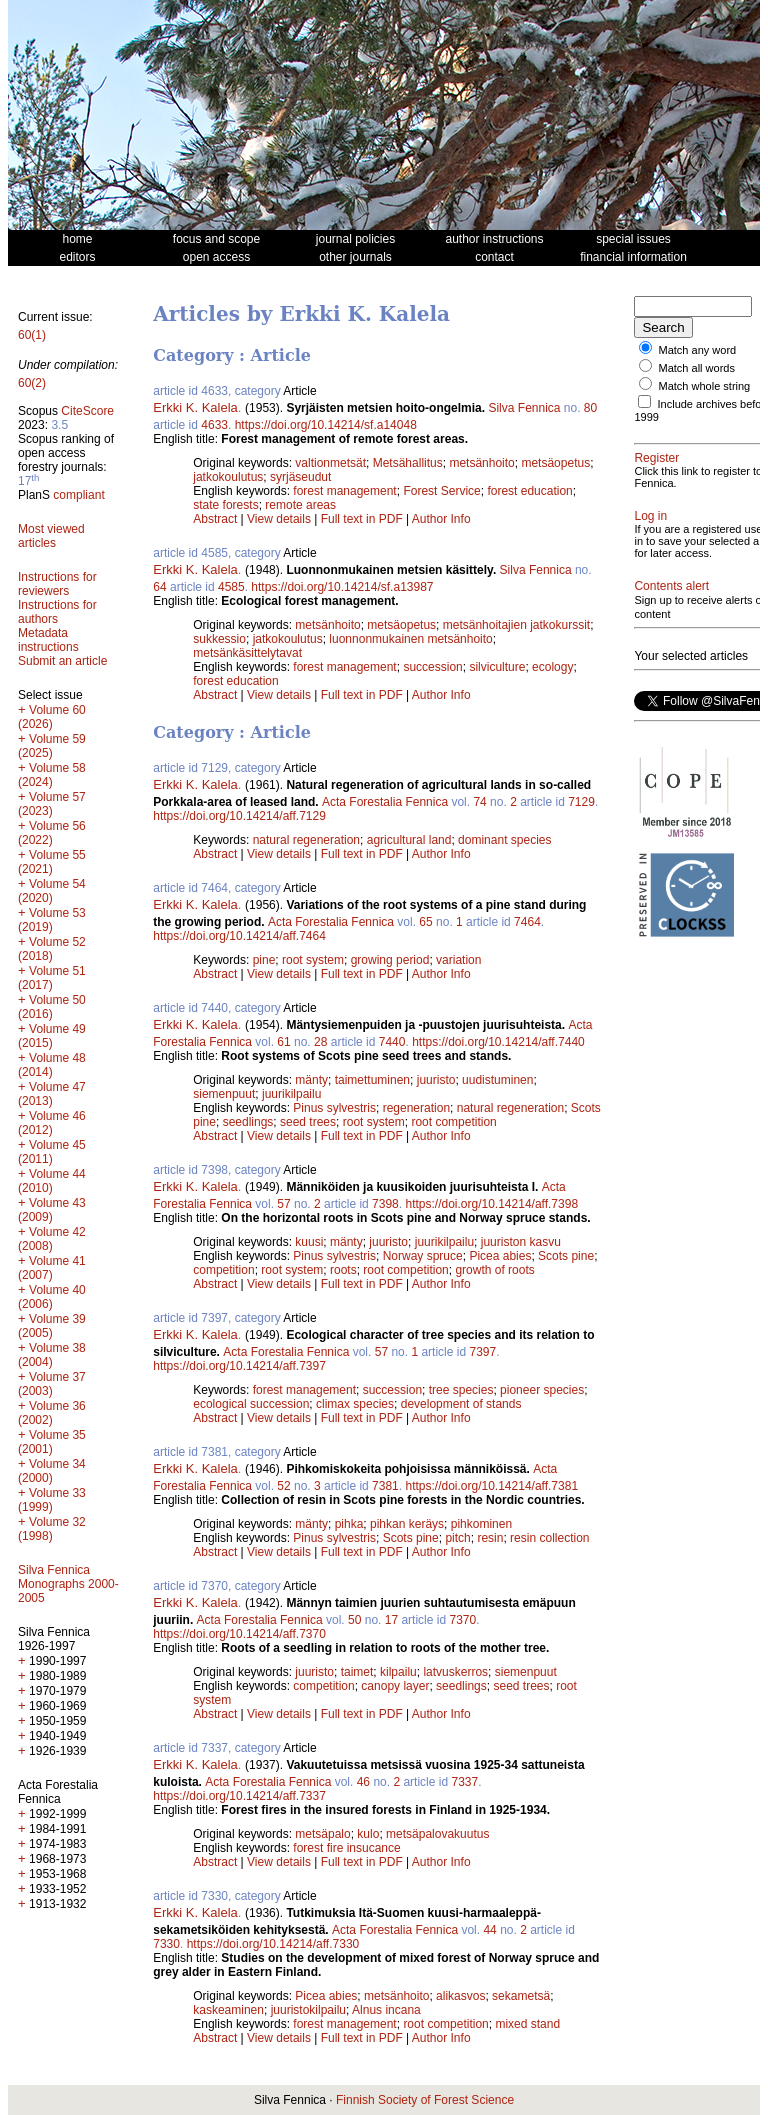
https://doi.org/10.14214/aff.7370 (239, 1634)
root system (313, 960)
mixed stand (527, 2024)
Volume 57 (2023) (52, 804)
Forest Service (441, 491)
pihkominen (481, 1524)
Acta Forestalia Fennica (385, 802)
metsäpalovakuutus (437, 1834)
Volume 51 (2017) (52, 978)
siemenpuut (224, 1094)
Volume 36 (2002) (52, 1413)
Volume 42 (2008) (52, 1239)
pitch (457, 1538)
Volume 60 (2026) (52, 717)
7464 (527, 922)
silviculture (497, 667)
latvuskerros (455, 1672)
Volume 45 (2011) (52, 1152)
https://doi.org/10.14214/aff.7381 (491, 1486)
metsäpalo (322, 1834)
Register (656, 470)
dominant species (504, 840)
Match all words (697, 368)
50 (354, 1620)
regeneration (416, 1108)
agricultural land (409, 840)
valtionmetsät (330, 463)
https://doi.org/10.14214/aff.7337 (239, 1796)
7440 (392, 1042)
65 (425, 922)
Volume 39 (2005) (52, 1326)
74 (479, 802)
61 (283, 1042)
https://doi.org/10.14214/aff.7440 (498, 1042)
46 (363, 1782)
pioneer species (542, 1390)
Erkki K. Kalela (195, 407)
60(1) (32, 335)
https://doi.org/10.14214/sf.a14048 (326, 425)
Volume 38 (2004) (52, 1355)
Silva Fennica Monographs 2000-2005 (68, 1584)
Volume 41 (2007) (52, 1268)
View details (280, 519)
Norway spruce (423, 1256)
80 (590, 408)
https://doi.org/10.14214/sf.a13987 (342, 587)
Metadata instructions (48, 640)
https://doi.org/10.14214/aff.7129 (239, 816)
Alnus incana (386, 2010)
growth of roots (494, 1270)
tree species (461, 1390)
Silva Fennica (524, 408)
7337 (464, 1782)
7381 (385, 1486)
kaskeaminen (228, 2010)
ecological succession (251, 1404)
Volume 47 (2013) (52, 1094)
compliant (78, 495)
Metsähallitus (408, 463)
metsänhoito (481, 463)
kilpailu (398, 1672)
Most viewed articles (51, 536)
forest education (529, 491)
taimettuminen (372, 1080)
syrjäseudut (300, 477)
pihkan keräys (407, 1524)
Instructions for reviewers (57, 584)
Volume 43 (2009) (52, 1210)
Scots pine (566, 1256)
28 (320, 1042)
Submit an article (62, 661)
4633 (214, 425)
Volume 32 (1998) (52, 1529)
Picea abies (500, 1256)
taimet (357, 1672)
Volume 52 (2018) (52, 949)
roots (343, 1270)
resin (490, 1538)
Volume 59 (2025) (52, 746)
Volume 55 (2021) (52, 862)
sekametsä (521, 1996)
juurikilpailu (291, 1094)
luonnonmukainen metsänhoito (410, 639)
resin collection (549, 1538)
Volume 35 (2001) (52, 1442)
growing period (390, 960)
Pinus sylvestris (334, 1108)
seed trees (308, 1122)
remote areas (300, 505)
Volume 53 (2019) (52, 920)
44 (489, 1930)
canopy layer (395, 1686)
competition (223, 1270)
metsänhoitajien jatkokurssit (516, 625)
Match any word (698, 350)
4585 (231, 587)
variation (458, 960)
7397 (482, 1352)
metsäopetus (555, 463)
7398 (385, 1204)
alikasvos (460, 1996)
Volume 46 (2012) (52, 1123)
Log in (650, 540)
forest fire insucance (346, 1848)
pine (264, 960)
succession (432, 667)
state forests (225, 505)
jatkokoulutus (228, 477)
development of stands (461, 1404)
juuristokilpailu (308, 2010)
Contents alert (671, 634)
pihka (349, 1524)
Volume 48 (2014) (52, 1065)
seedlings (248, 1122)
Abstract (215, 519)
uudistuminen (497, 1080)
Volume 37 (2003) (52, 1384)
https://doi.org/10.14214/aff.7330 (273, 1944)
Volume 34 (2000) (52, 1471)
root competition (453, 1122)
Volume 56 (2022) (52, 833)
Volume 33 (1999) (52, 1500)
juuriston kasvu (521, 1242)
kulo (368, 1834)
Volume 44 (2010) (52, 1181)
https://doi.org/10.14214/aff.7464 (239, 936)
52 (283, 1486)
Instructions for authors (57, 612)
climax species (355, 1404)
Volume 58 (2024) (52, 775)
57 (283, 1204)
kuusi (309, 1242)
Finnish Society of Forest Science (425, 2100)
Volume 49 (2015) (52, 1036)
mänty (311, 1080)
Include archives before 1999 (685, 422)
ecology (552, 667)
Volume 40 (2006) (52, 1297)
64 (159, 587)
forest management (344, 491)
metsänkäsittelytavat (247, 653)
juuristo (436, 1080)
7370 (462, 1620)
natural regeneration (306, 840)
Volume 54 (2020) (52, 891)
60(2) (32, 383)
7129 (581, 802)
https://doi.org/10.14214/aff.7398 (491, 1204)
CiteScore (87, 411)
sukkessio (219, 639)
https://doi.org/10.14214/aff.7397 (239, 1366)
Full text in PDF (362, 519)
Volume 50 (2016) (52, 1007)
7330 (166, 1944)
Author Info (441, 519)
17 (391, 1620)
